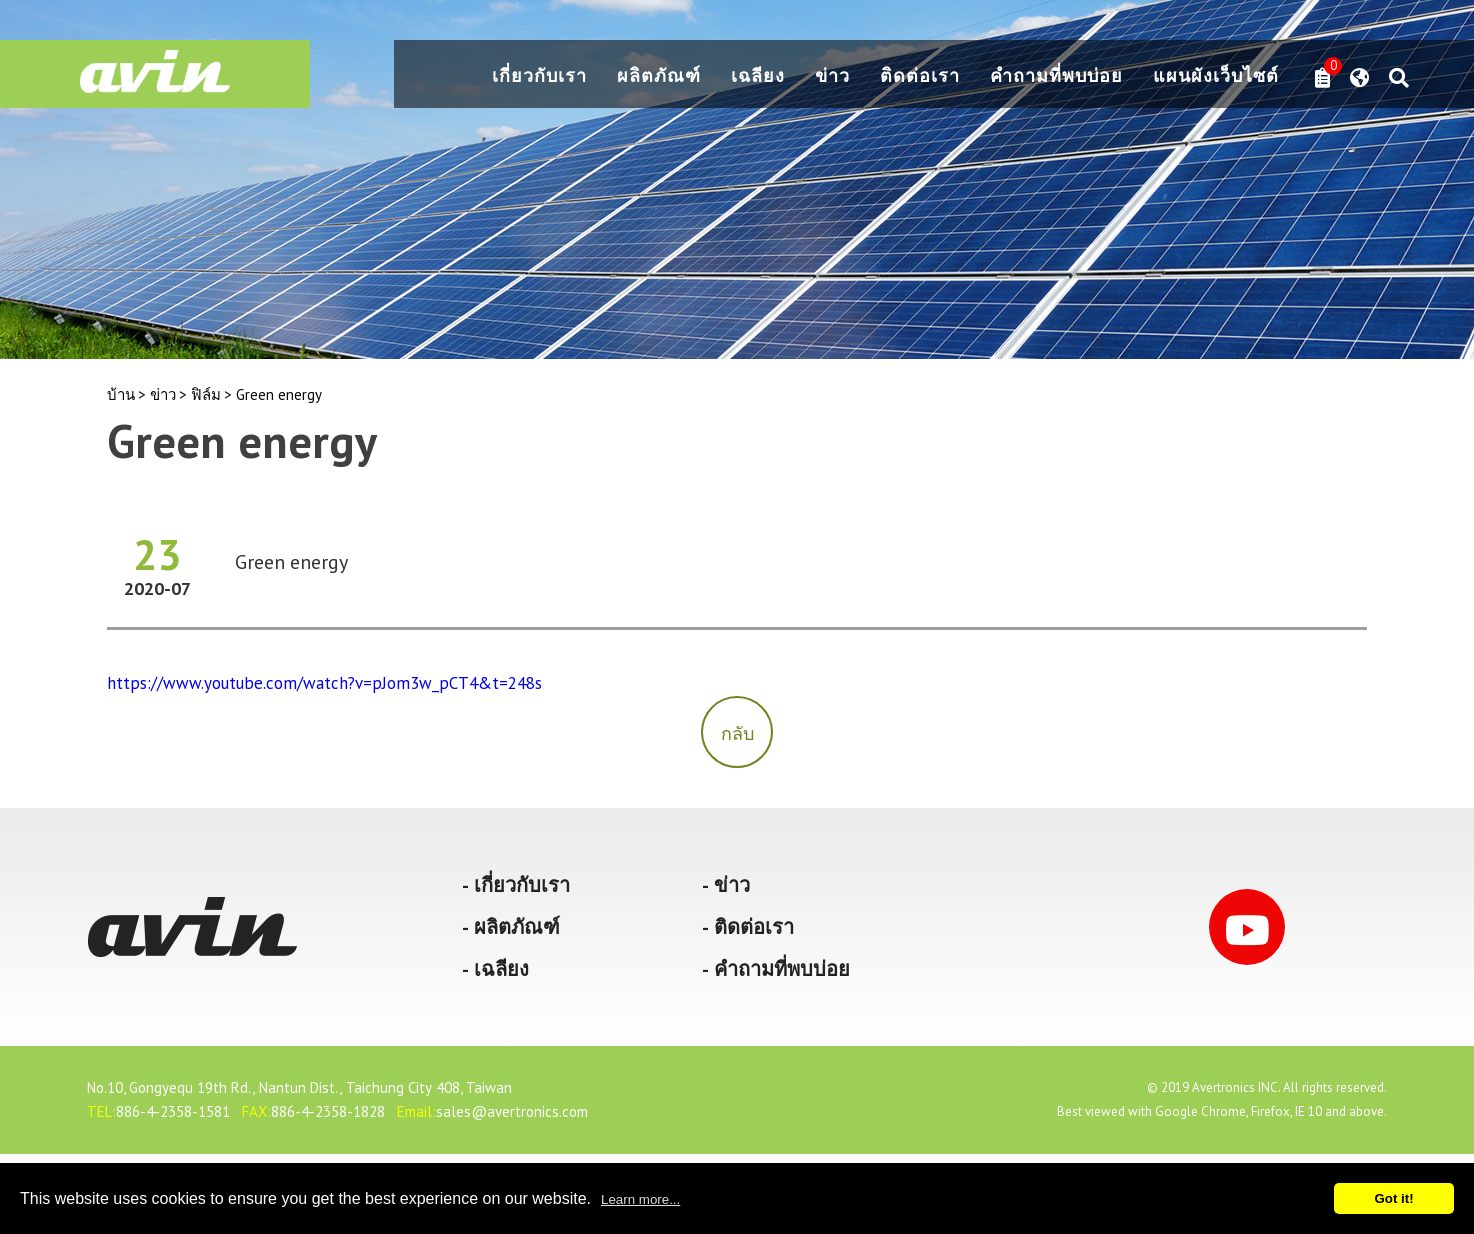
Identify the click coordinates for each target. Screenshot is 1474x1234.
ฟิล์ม (206, 395)
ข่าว (832, 77)
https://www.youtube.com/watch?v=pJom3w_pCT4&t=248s (324, 683)
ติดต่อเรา (920, 77)
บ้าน (121, 395)
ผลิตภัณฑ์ (659, 77)
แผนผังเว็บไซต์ (1216, 77)
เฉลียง (758, 77)
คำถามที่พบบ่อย (1056, 77)
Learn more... (640, 1199)
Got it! (1393, 1198)
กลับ (737, 733)
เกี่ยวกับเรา (539, 77)
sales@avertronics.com (512, 1111)
